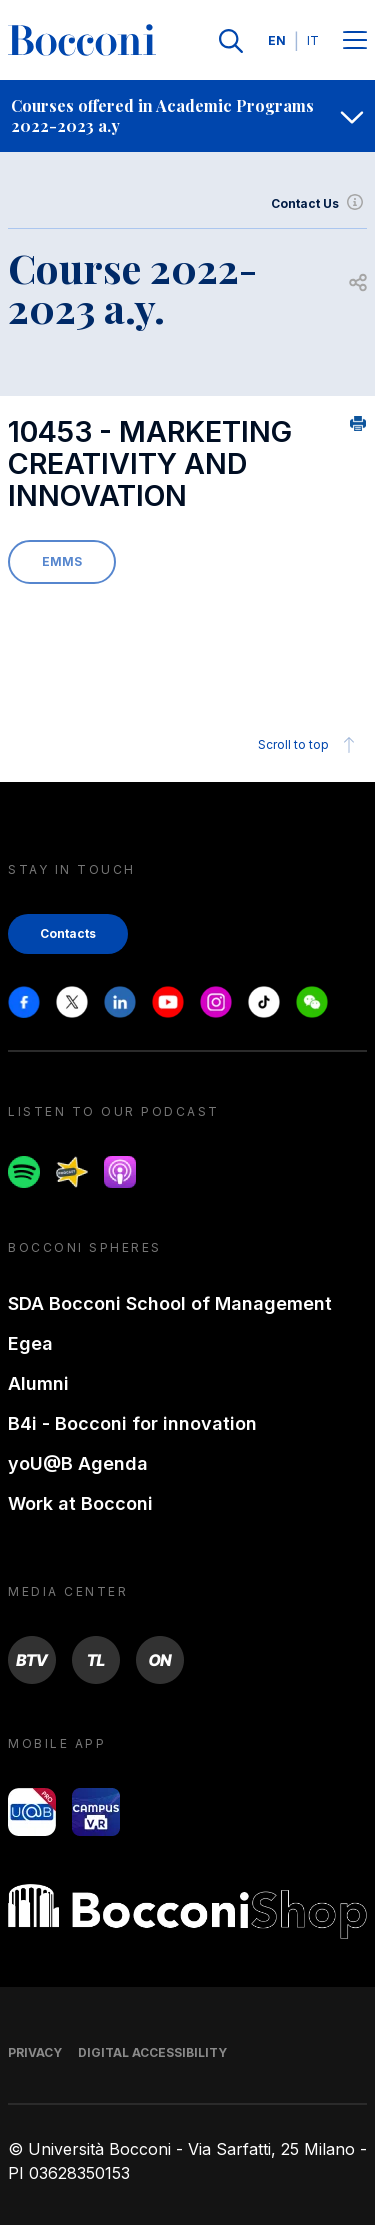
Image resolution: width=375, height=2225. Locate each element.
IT (313, 40)
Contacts (68, 933)
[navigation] (187, 116)
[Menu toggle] (355, 41)
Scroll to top (309, 745)
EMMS (62, 561)
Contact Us (319, 204)
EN (277, 40)
